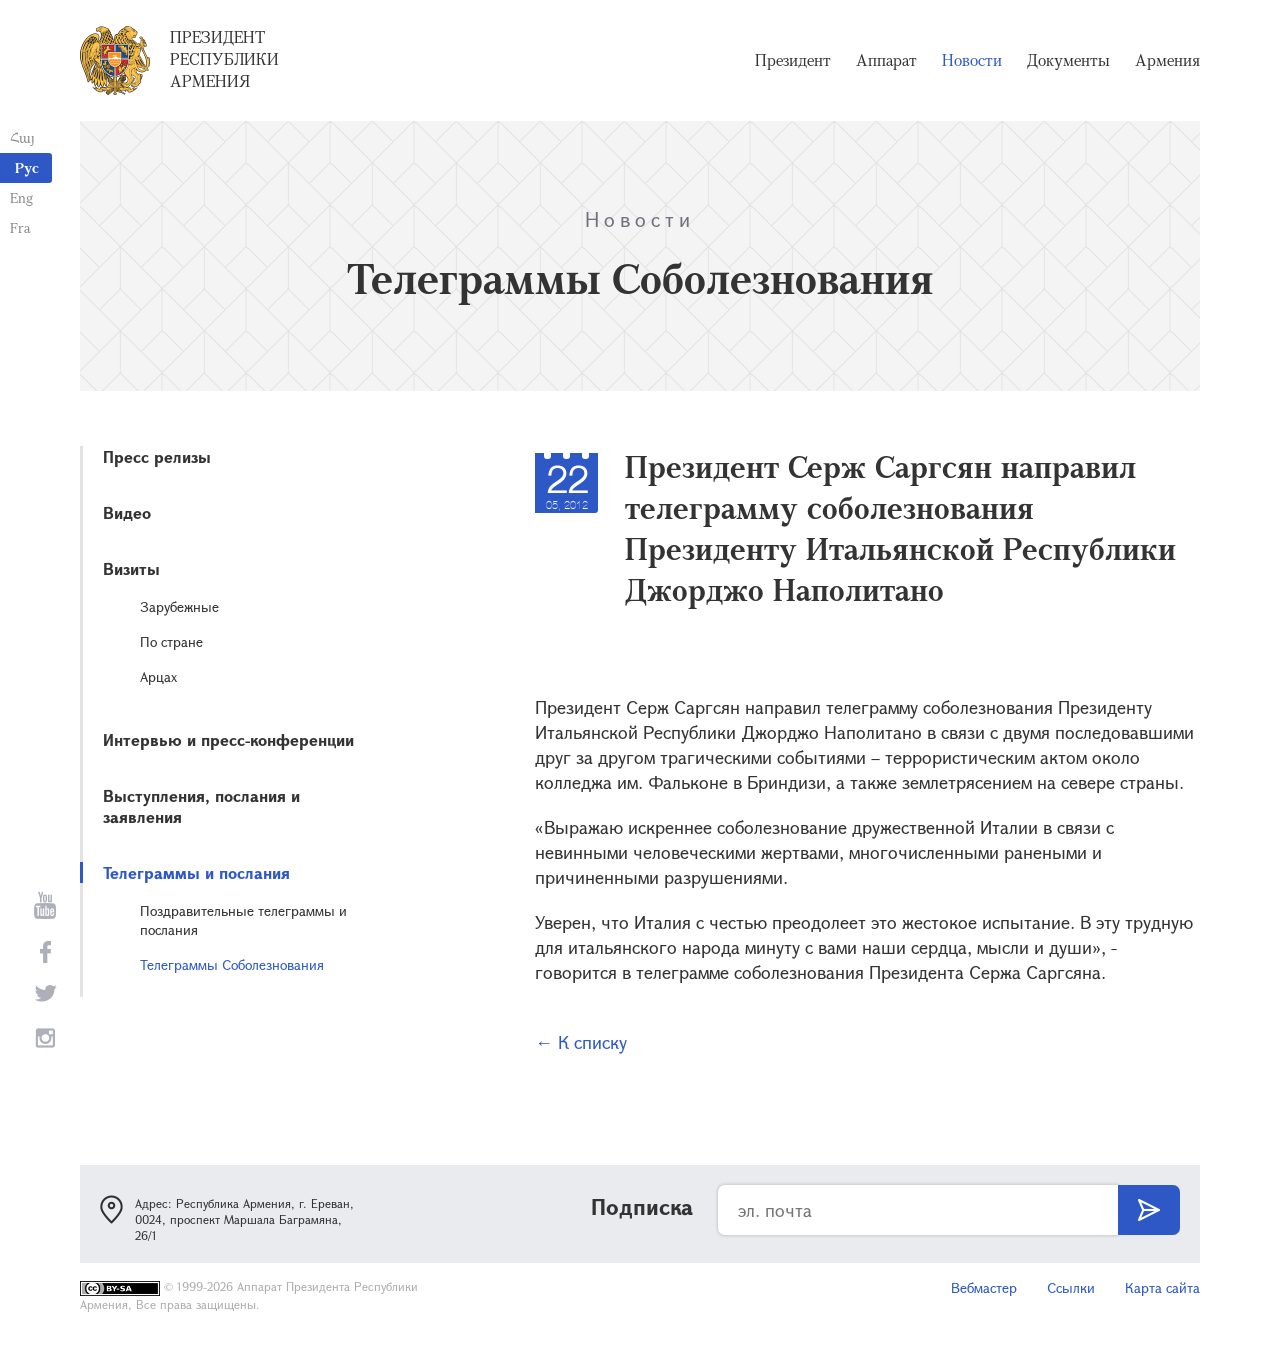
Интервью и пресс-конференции (228, 739)
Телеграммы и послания (196, 872)
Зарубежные (179, 606)
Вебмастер (984, 1287)
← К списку (581, 1042)
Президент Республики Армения (224, 59)
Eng (21, 197)
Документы (1068, 60)
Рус (27, 167)
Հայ (22, 137)
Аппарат (886, 60)
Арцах (158, 676)
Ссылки (1071, 1287)
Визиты (131, 568)
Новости (972, 60)
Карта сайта (1162, 1287)
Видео (127, 512)
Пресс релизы (157, 456)
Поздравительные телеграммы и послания (243, 920)
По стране (171, 641)
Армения (1167, 60)
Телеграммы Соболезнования (232, 964)
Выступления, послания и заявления (201, 806)
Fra (20, 227)
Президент (793, 60)
